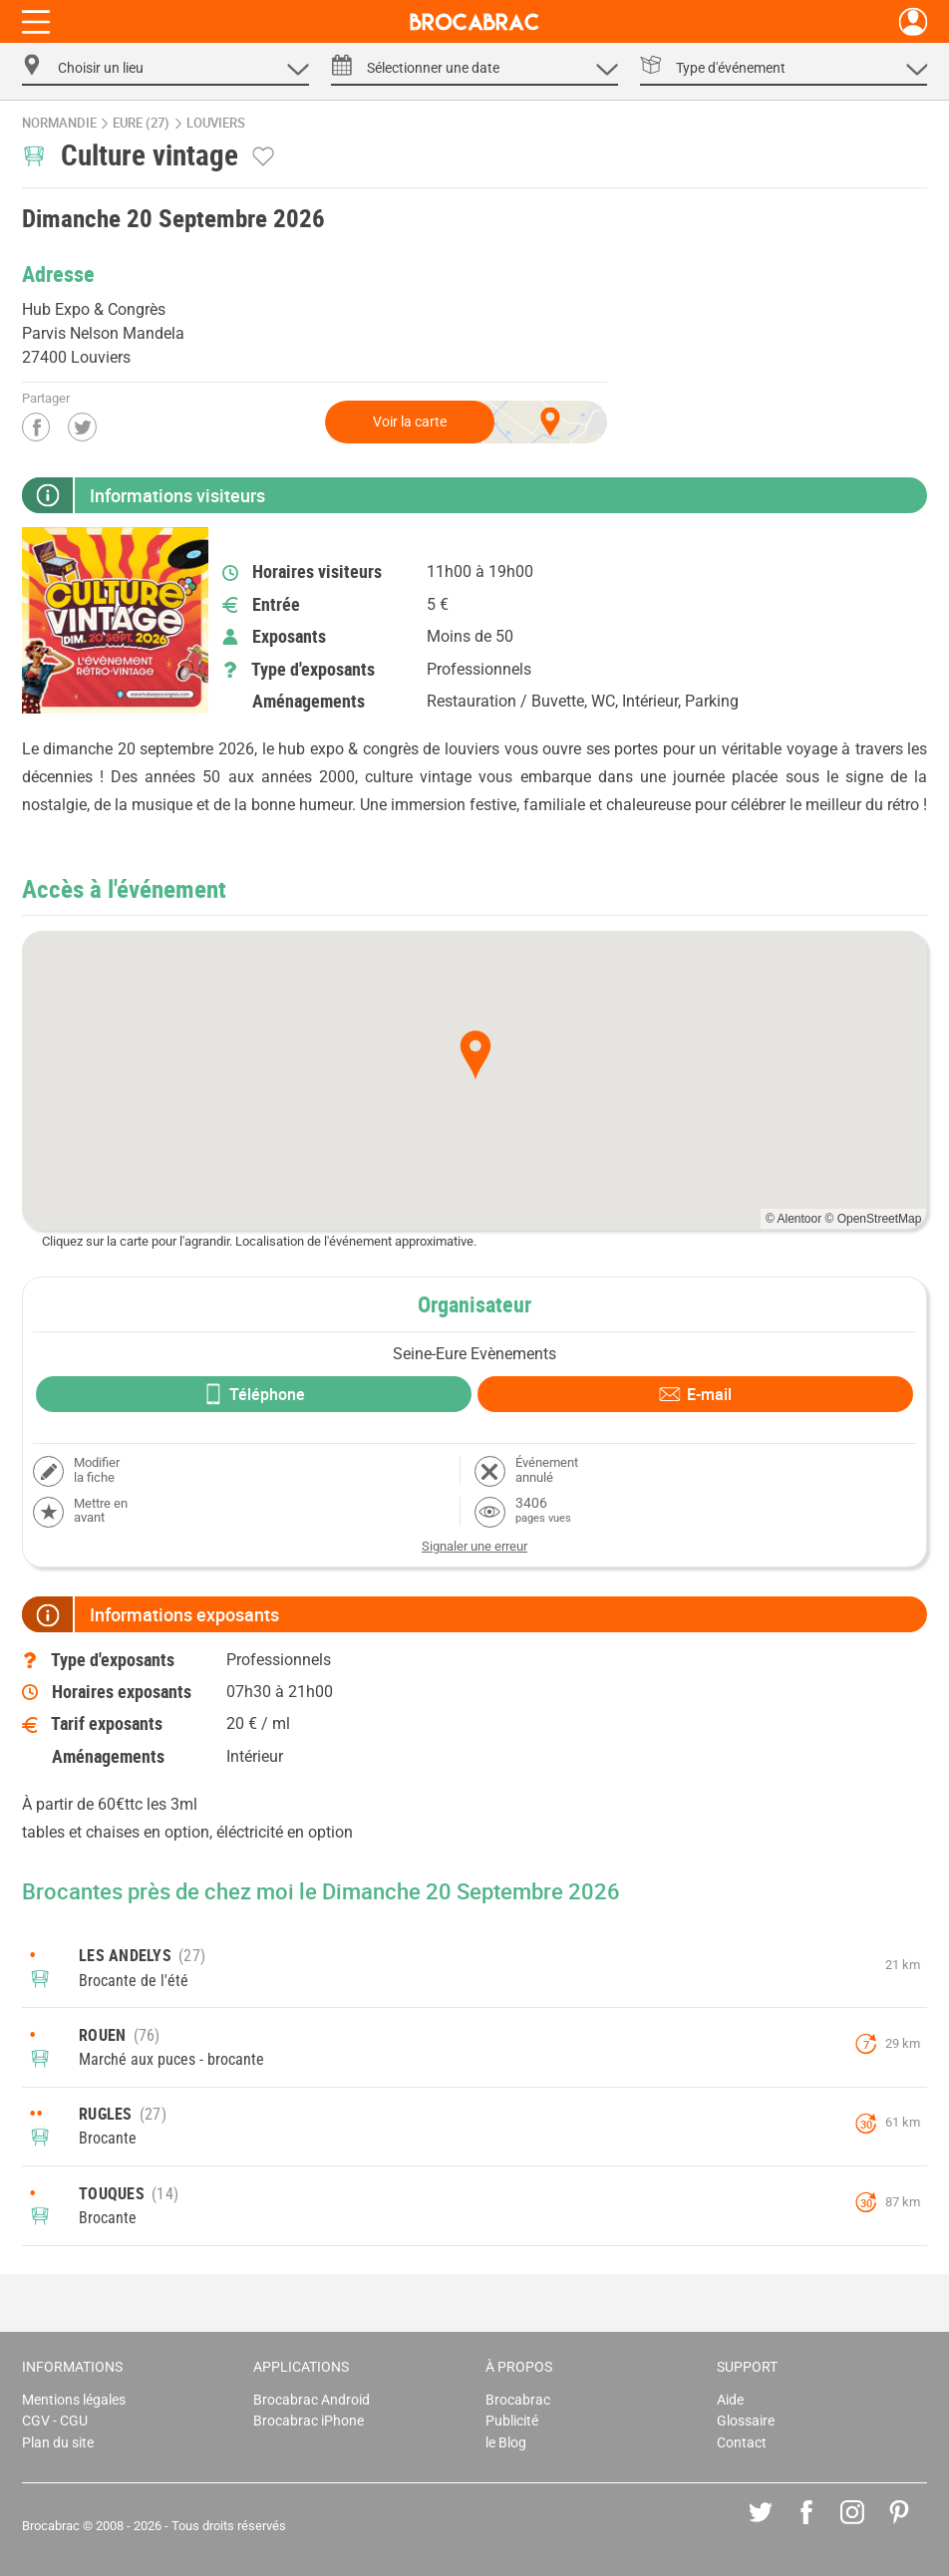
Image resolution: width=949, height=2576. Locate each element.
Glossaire (746, 2421)
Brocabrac (517, 2400)
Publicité (511, 2421)
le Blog (505, 2442)
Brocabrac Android (311, 2400)
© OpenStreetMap (873, 1219)
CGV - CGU (55, 2421)
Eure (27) (141, 123)
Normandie (59, 123)
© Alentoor (793, 1219)
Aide (730, 2400)
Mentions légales (74, 2400)
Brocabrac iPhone (308, 2421)
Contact (742, 2442)
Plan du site (58, 2442)
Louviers (215, 123)
